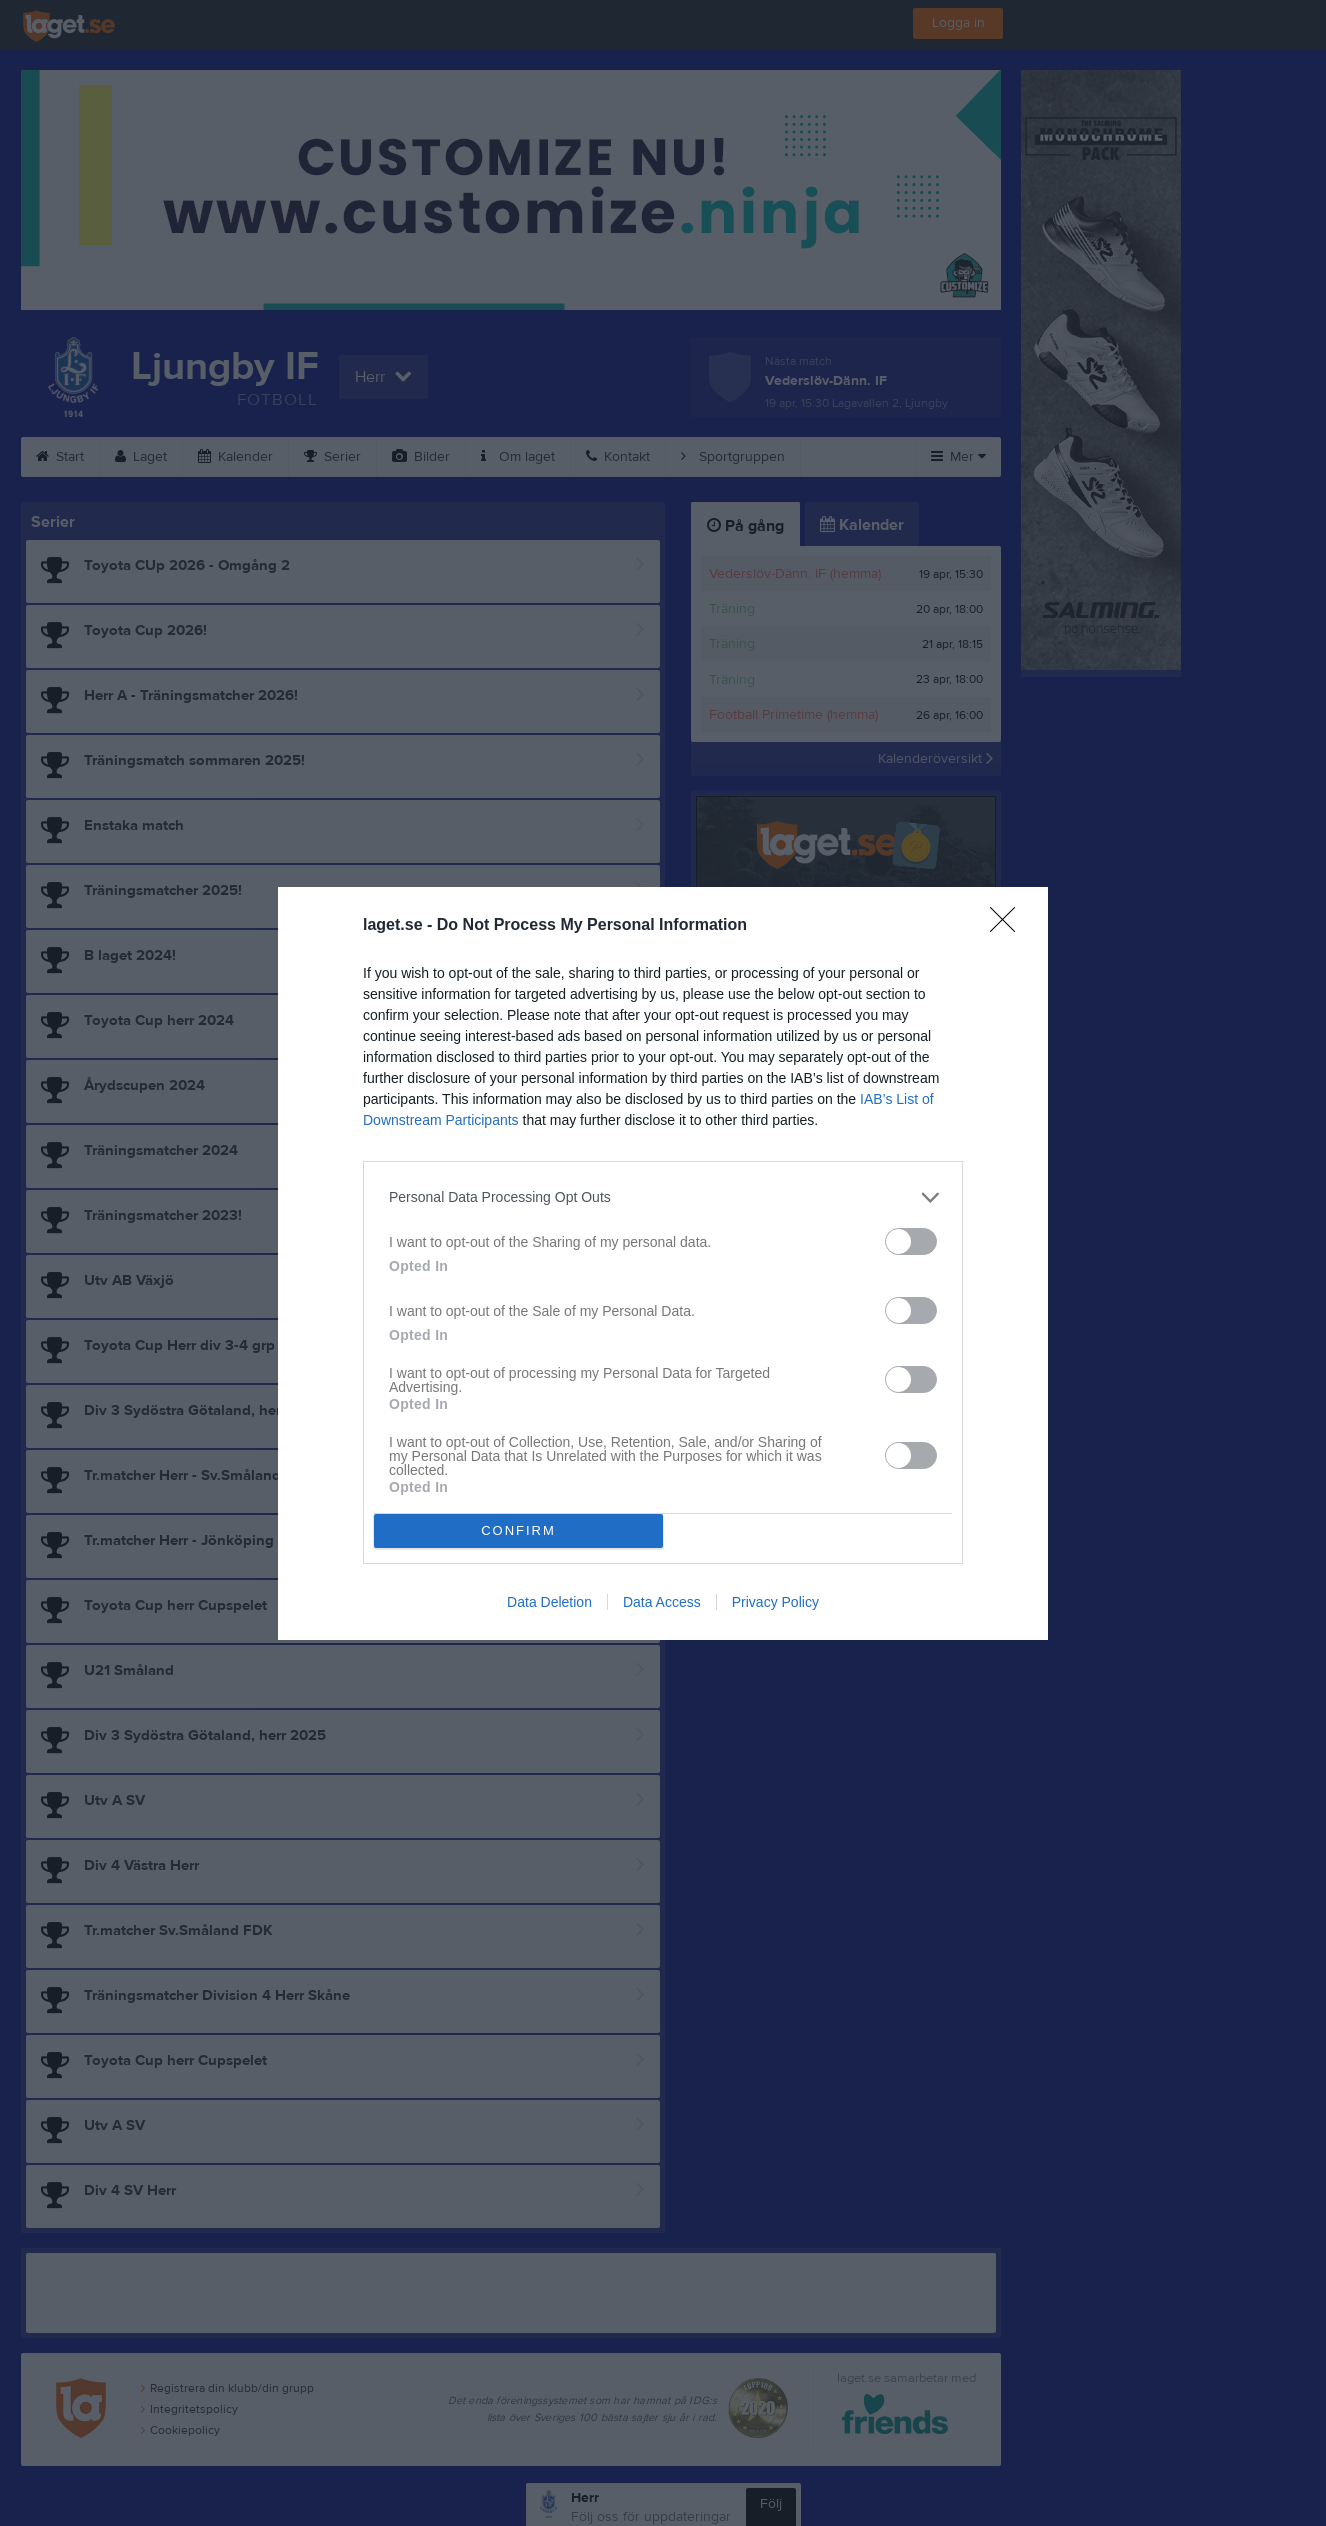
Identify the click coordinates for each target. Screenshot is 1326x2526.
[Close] (1009, 926)
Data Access (662, 1602)
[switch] (911, 1241)
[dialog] (663, 1263)
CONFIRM (518, 1530)
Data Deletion (549, 1602)
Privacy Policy (775, 1602)
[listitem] (663, 1197)
